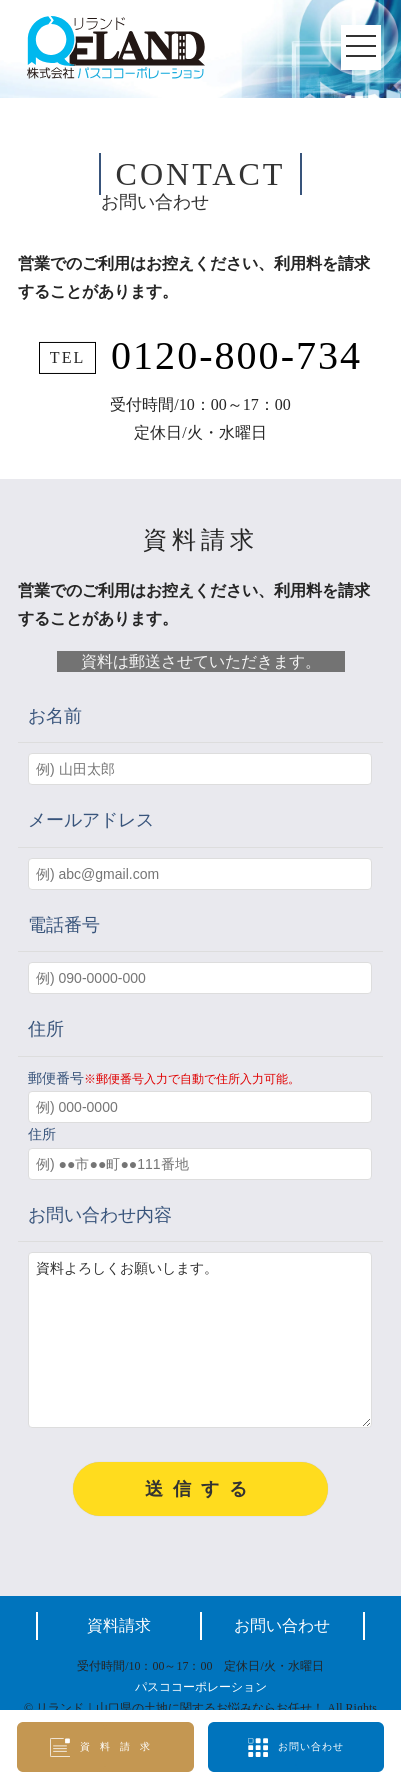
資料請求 (119, 1655)
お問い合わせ (282, 1655)
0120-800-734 (236, 355)
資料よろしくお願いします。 (200, 1355)
